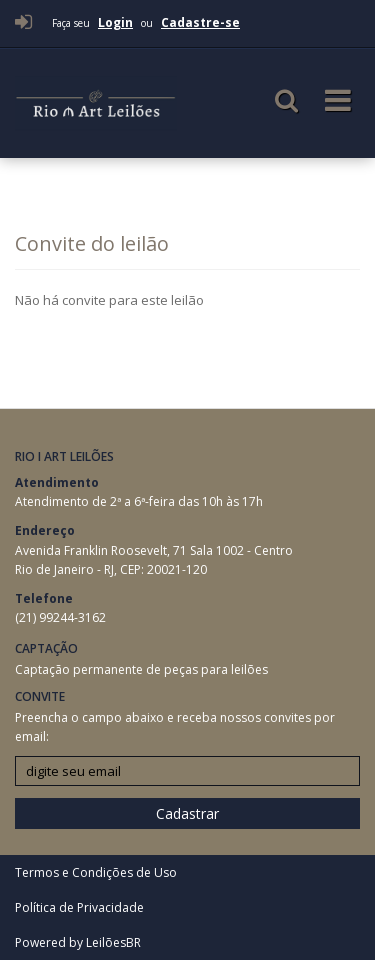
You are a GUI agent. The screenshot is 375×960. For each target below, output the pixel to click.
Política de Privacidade (79, 907)
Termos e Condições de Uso (96, 872)
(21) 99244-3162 (60, 617)
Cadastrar (187, 813)
